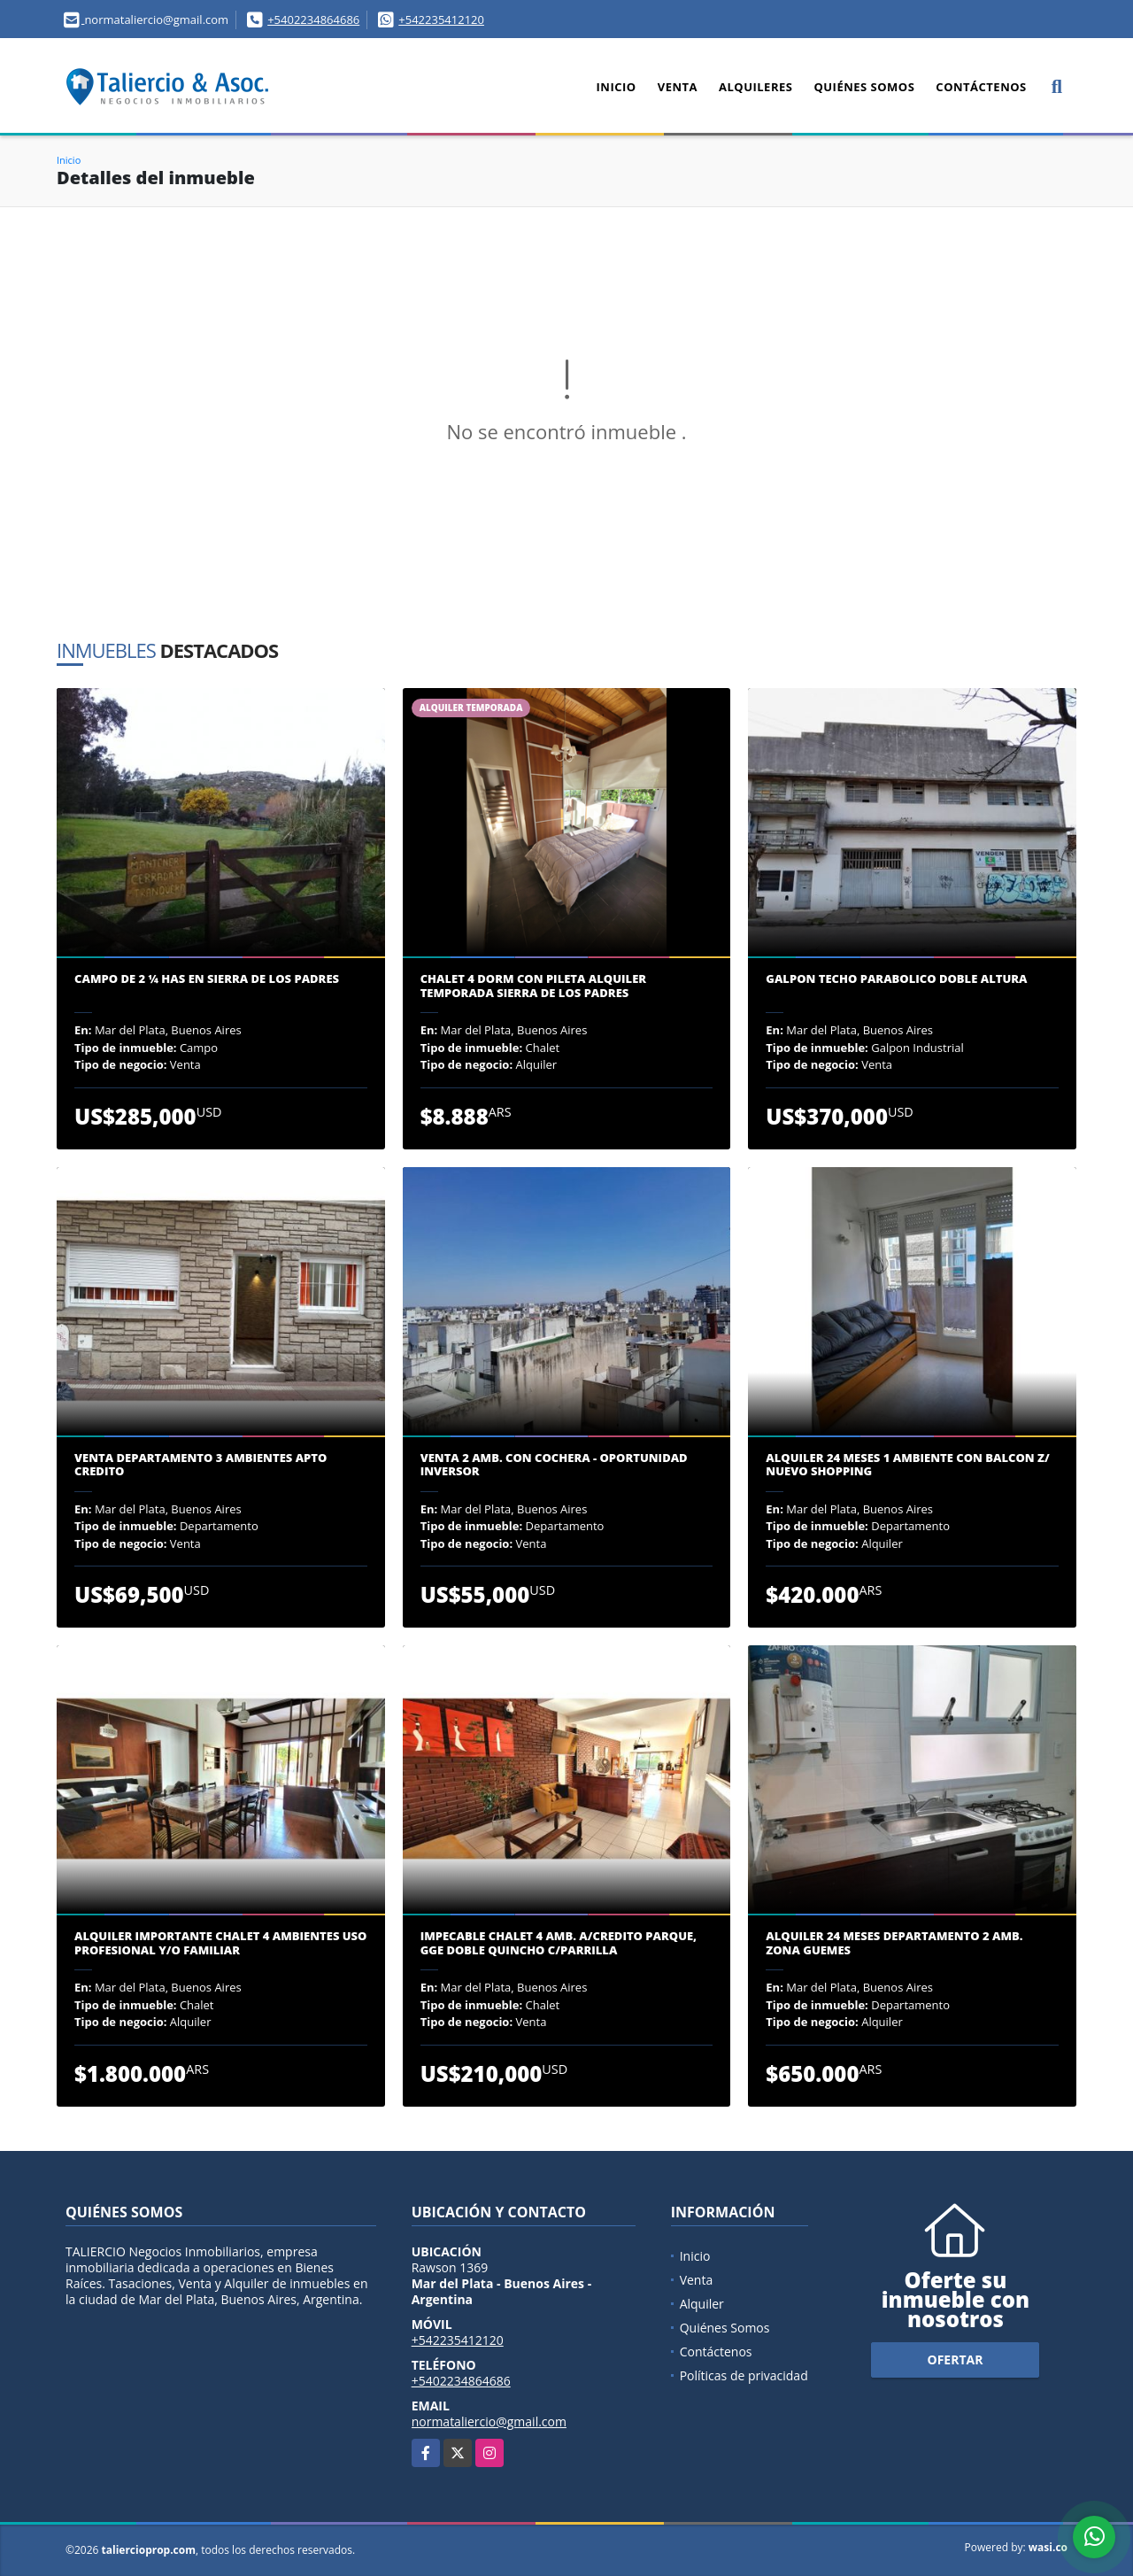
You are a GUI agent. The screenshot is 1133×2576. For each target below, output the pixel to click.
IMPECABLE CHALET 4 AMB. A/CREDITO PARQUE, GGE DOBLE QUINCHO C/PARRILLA (558, 1943)
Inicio (616, 87)
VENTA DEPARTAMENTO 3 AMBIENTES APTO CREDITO (200, 1465)
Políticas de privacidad (744, 2375)
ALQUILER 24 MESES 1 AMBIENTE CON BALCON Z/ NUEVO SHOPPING (907, 1465)
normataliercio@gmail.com (489, 2421)
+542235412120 (441, 19)
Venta (678, 87)
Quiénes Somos (863, 87)
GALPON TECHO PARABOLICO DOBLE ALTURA (896, 979)
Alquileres (755, 87)
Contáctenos (981, 87)
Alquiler (702, 2303)
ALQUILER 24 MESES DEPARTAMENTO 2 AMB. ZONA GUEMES (894, 1943)
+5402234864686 (313, 19)
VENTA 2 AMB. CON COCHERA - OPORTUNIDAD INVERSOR (554, 1465)
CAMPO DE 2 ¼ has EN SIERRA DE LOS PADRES (206, 979)
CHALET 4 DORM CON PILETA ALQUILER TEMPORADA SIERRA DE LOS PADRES (533, 986)
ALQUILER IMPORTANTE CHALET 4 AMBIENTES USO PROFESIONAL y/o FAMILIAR (220, 1943)
